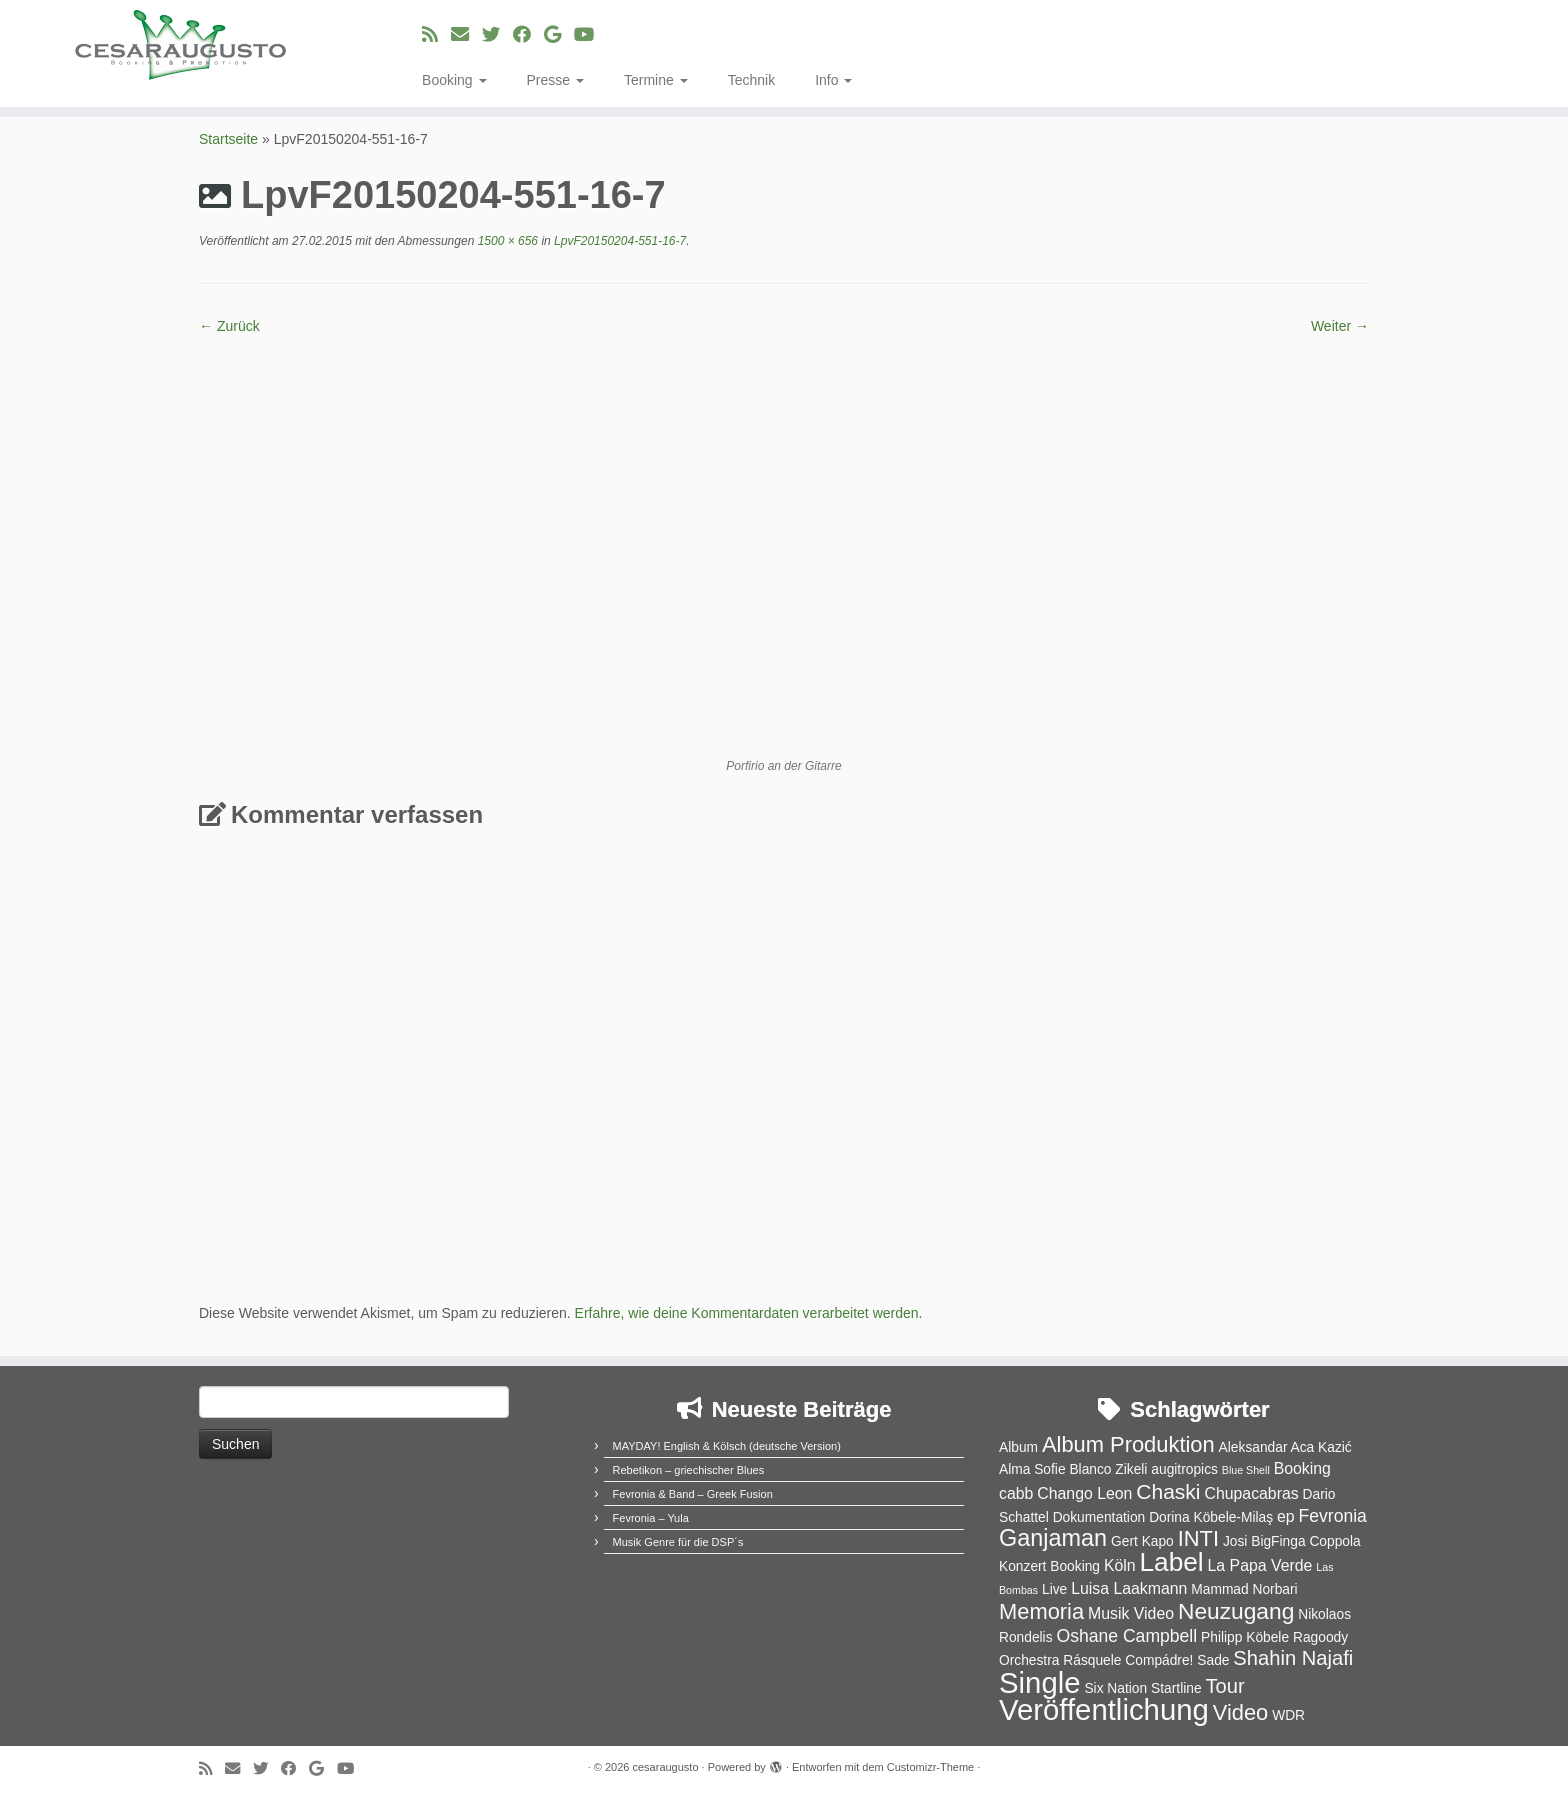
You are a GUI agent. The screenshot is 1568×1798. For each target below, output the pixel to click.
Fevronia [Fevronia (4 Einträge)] (1332, 1516)
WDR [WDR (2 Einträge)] (1288, 1715)
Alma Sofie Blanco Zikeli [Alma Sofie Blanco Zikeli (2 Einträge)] (1073, 1469)
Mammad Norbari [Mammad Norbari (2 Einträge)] (1244, 1589)
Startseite (228, 139)
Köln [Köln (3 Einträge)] (1120, 1565)
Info (833, 80)
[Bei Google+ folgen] (559, 35)
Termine (656, 80)
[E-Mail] (466, 35)
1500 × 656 (506, 241)
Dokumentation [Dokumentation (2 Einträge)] (1099, 1517)
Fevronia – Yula (651, 1518)
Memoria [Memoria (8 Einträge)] (1041, 1611)
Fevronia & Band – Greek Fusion (693, 1494)
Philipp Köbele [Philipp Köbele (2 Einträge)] (1245, 1637)
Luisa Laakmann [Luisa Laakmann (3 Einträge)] (1129, 1588)
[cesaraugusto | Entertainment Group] (181, 45)
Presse (555, 80)
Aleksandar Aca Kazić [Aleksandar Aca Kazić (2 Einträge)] (1285, 1447)
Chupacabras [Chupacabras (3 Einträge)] (1251, 1493)
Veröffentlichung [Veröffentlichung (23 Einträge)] (1104, 1709)
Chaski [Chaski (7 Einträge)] (1168, 1491)
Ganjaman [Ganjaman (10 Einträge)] (1053, 1538)
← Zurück (229, 326)
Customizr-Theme (930, 1767)
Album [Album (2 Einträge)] (1018, 1447)
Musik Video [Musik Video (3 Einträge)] (1131, 1613)
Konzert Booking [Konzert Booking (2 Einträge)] (1049, 1566)
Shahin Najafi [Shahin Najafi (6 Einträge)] (1293, 1658)
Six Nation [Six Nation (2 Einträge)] (1115, 1688)
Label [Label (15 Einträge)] (1172, 1562)
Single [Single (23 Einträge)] (1040, 1682)
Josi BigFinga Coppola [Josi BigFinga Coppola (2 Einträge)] (1292, 1541)
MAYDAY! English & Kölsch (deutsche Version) (727, 1446)
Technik (751, 80)
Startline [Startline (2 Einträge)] (1176, 1688)
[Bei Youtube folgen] (590, 35)
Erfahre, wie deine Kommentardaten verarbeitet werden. (749, 1313)
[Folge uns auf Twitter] (497, 35)
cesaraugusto (665, 1767)
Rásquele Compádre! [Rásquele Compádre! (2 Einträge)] (1128, 1660)
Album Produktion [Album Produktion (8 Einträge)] (1128, 1444)
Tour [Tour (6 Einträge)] (1224, 1686)
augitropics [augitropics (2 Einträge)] (1184, 1469)
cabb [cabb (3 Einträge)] (1016, 1493)
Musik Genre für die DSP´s (678, 1542)
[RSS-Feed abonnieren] (436, 35)
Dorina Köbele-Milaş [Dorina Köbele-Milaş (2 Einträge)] (1211, 1517)
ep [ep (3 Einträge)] (1286, 1516)
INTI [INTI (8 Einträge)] (1198, 1538)
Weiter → (1340, 326)
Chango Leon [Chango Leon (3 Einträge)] (1084, 1493)
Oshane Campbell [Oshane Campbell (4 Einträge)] (1126, 1636)
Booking (454, 80)
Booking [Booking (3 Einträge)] (1302, 1468)
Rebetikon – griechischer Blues (689, 1470)
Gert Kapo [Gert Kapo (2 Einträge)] (1142, 1541)
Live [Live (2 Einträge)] (1054, 1589)
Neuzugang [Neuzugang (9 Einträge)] (1236, 1611)
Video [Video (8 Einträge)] (1241, 1712)
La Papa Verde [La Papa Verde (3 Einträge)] (1260, 1565)
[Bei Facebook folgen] (528, 35)
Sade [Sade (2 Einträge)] (1213, 1660)
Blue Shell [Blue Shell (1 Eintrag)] (1246, 1470)
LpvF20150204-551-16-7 (618, 241)
